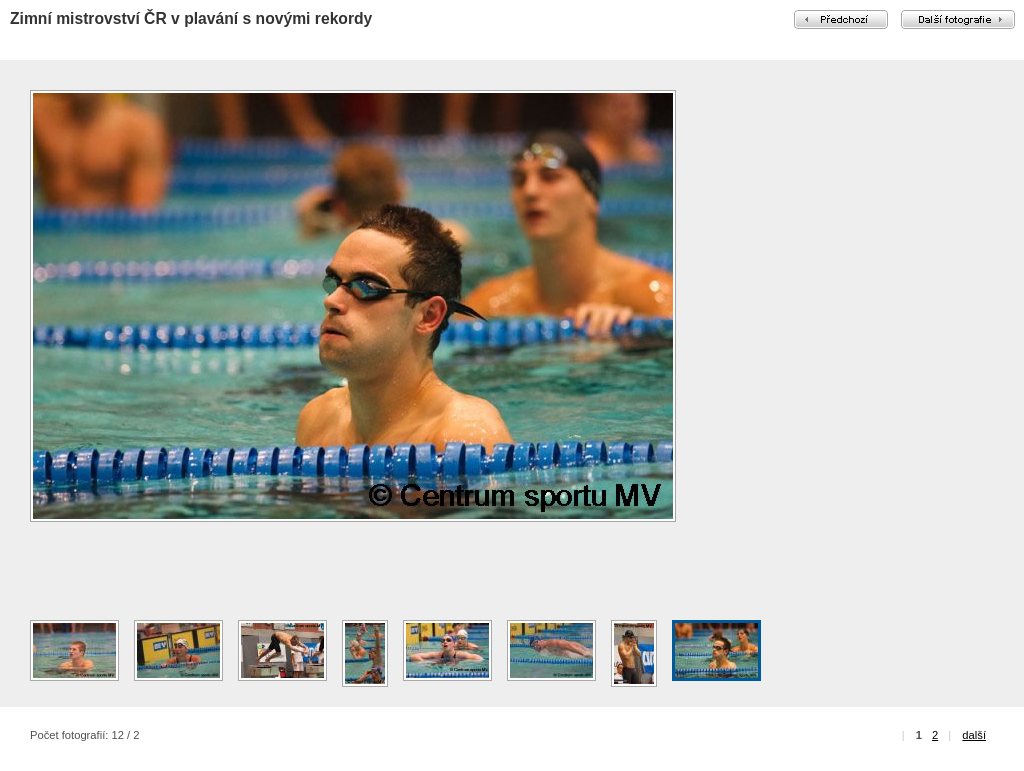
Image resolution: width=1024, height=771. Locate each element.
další (974, 735)
